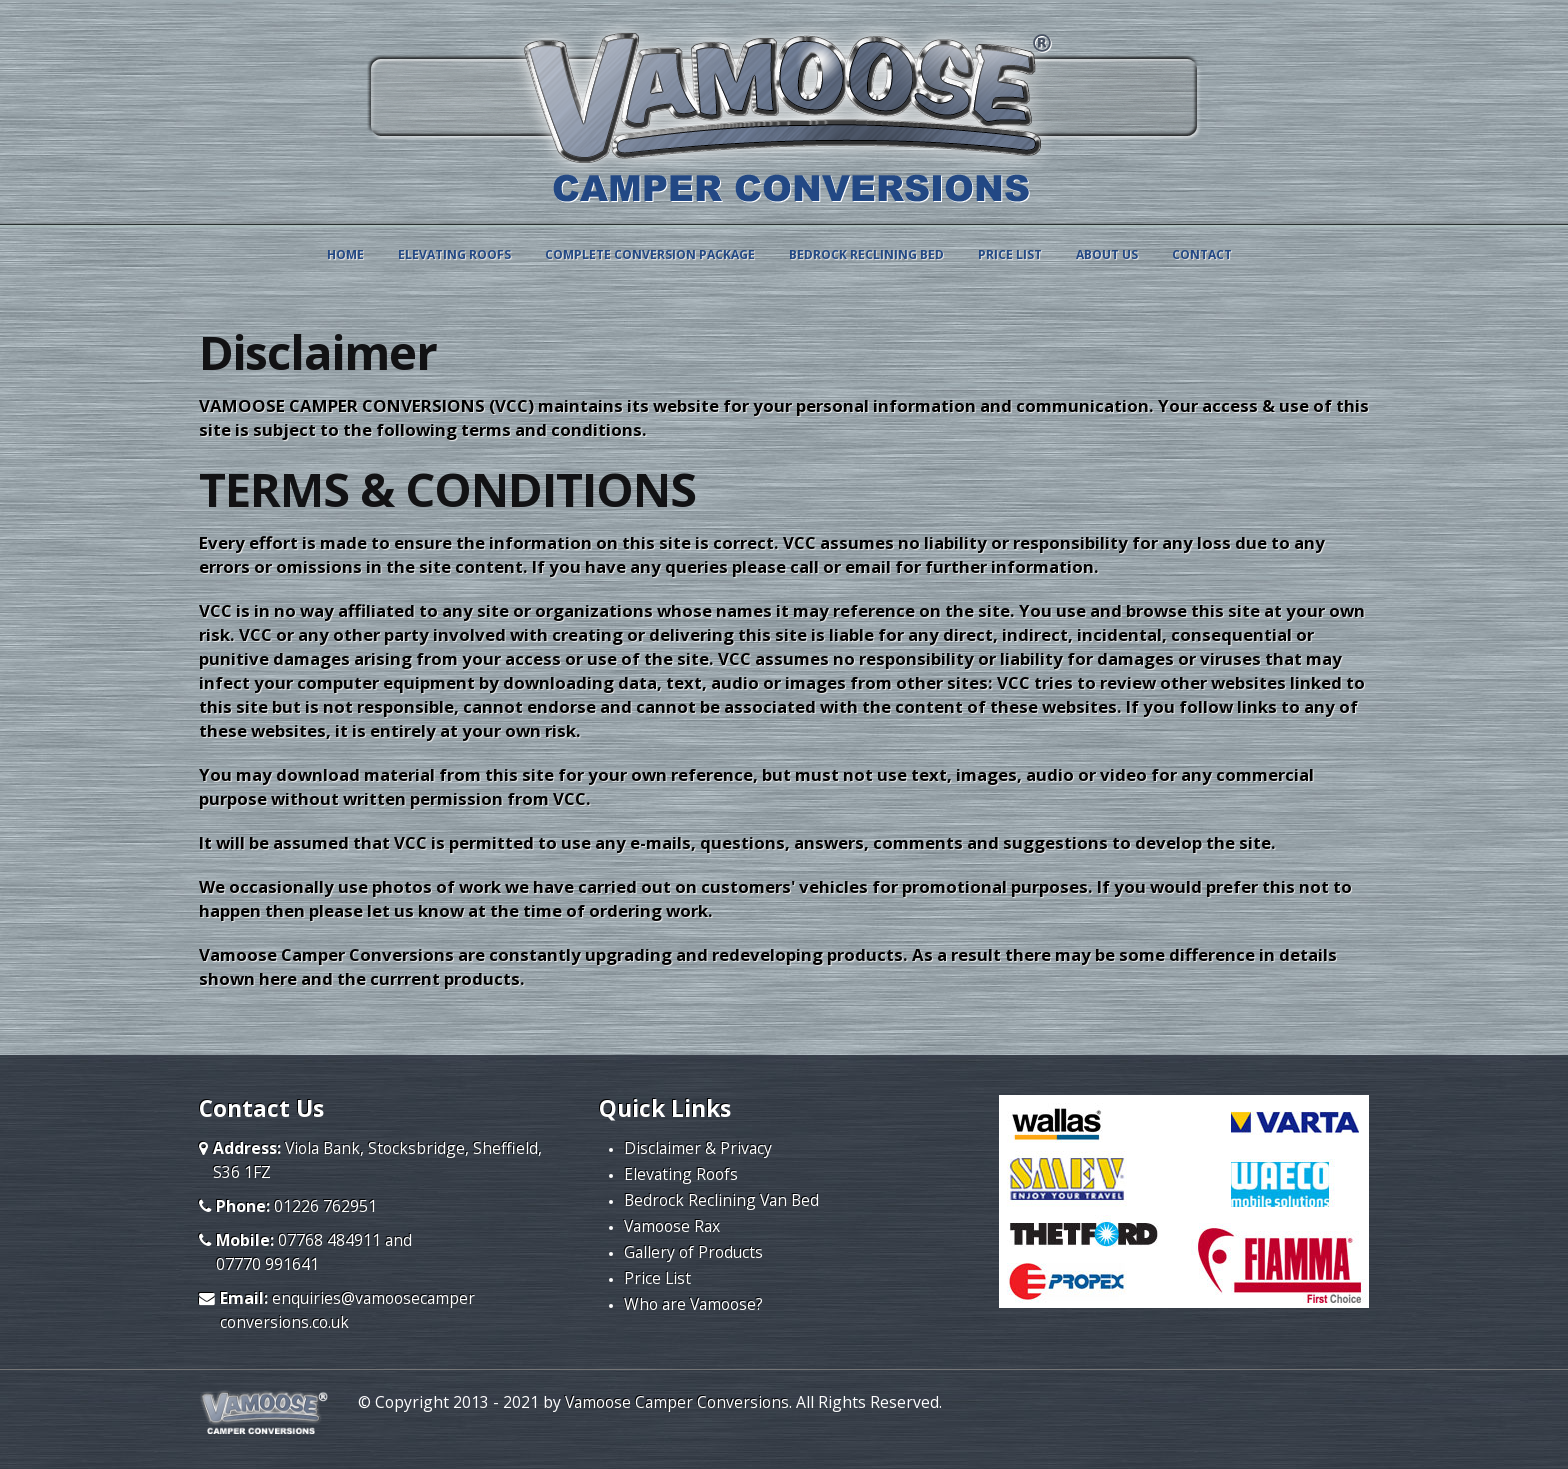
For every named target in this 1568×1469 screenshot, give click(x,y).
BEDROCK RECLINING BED (866, 254)
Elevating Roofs (681, 1174)
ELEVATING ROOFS (454, 254)
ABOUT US (1107, 254)
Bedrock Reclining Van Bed (721, 1200)
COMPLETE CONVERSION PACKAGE (650, 254)
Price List (657, 1278)
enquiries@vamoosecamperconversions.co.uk (347, 1310)
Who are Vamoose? (693, 1304)
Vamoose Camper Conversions (677, 1402)
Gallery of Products (693, 1252)
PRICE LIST (1010, 254)
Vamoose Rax (672, 1226)
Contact (1202, 254)
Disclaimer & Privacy (698, 1148)
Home (345, 254)
